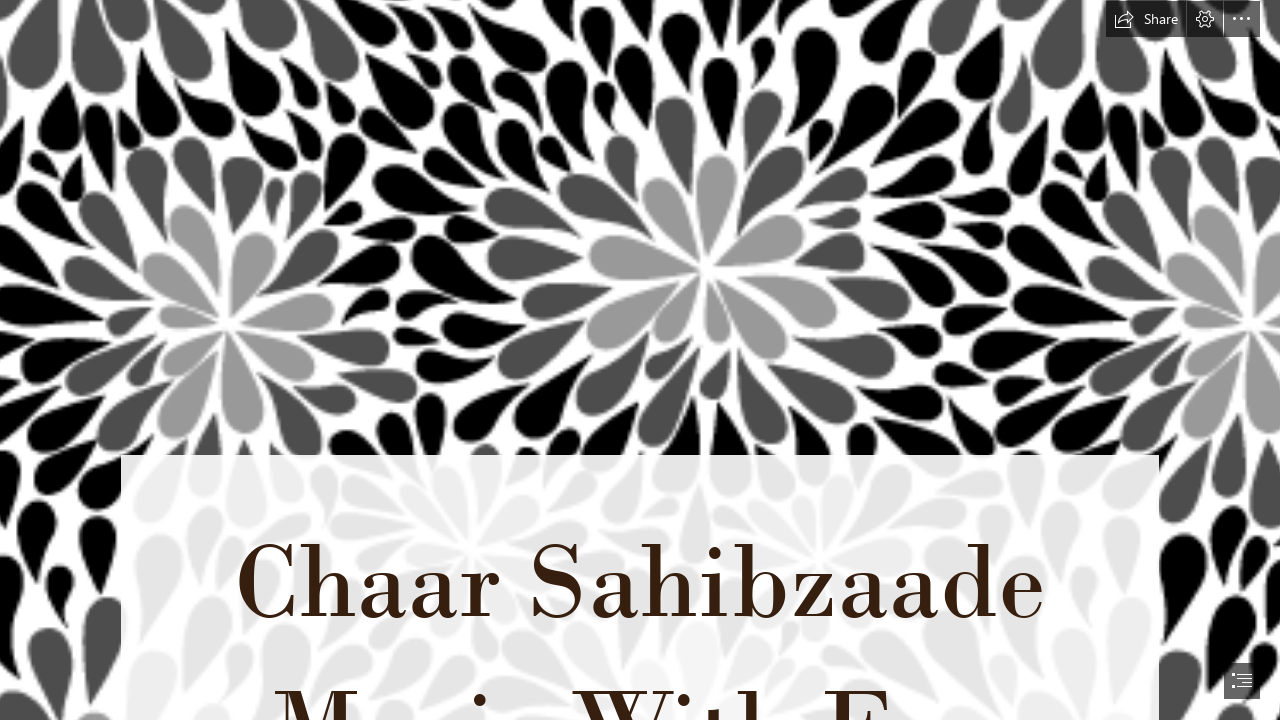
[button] (1146, 19)
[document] (640, 360)
